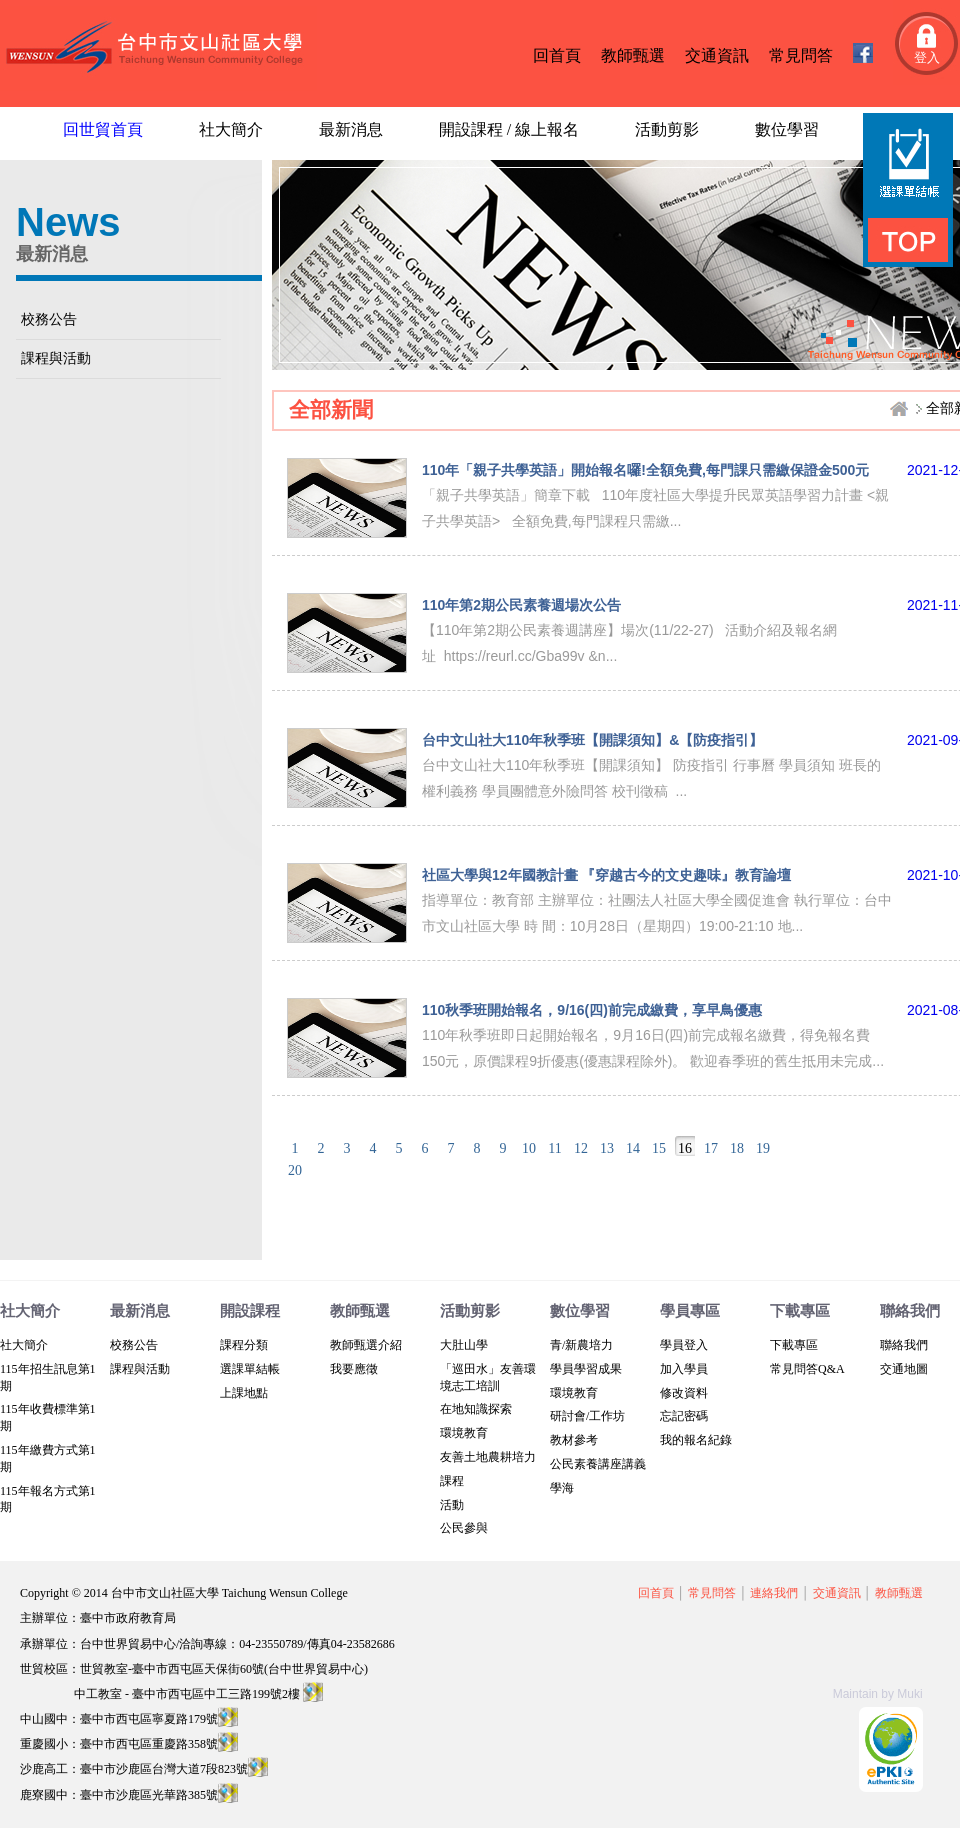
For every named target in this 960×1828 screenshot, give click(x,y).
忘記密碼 (684, 1416)
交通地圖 (904, 1369)
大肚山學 (464, 1345)
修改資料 (684, 1393)
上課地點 (244, 1393)
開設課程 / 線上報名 (509, 129)
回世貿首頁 (103, 129)
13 (607, 1148)
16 (685, 1148)
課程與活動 (56, 358)
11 (554, 1148)
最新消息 (351, 129)
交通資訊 (717, 55)
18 (737, 1148)
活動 (452, 1505)
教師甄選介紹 (366, 1345)
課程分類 (244, 1345)
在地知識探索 (476, 1409)
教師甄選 (633, 55)
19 (763, 1148)
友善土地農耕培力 (488, 1457)
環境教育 (464, 1433)
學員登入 (684, 1345)
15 (659, 1148)
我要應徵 (354, 1369)
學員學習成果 (586, 1369)
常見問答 (801, 55)
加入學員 (684, 1369)
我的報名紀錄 (696, 1440)
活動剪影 (667, 129)
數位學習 (787, 129)
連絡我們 (774, 1593)
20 (295, 1170)
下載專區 (794, 1345)
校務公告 (49, 319)
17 (711, 1148)
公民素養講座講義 (598, 1464)
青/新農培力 (581, 1345)
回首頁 (557, 55)
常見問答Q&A (807, 1369)
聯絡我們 (904, 1345)
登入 (927, 57)
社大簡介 (231, 129)
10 (529, 1148)
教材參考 (574, 1440)
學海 (562, 1488)
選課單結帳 (250, 1369)
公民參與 (464, 1528)
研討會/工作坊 (587, 1416)
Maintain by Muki (878, 1694)
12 (581, 1148)
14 (633, 1148)
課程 (452, 1481)
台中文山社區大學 (158, 48)
